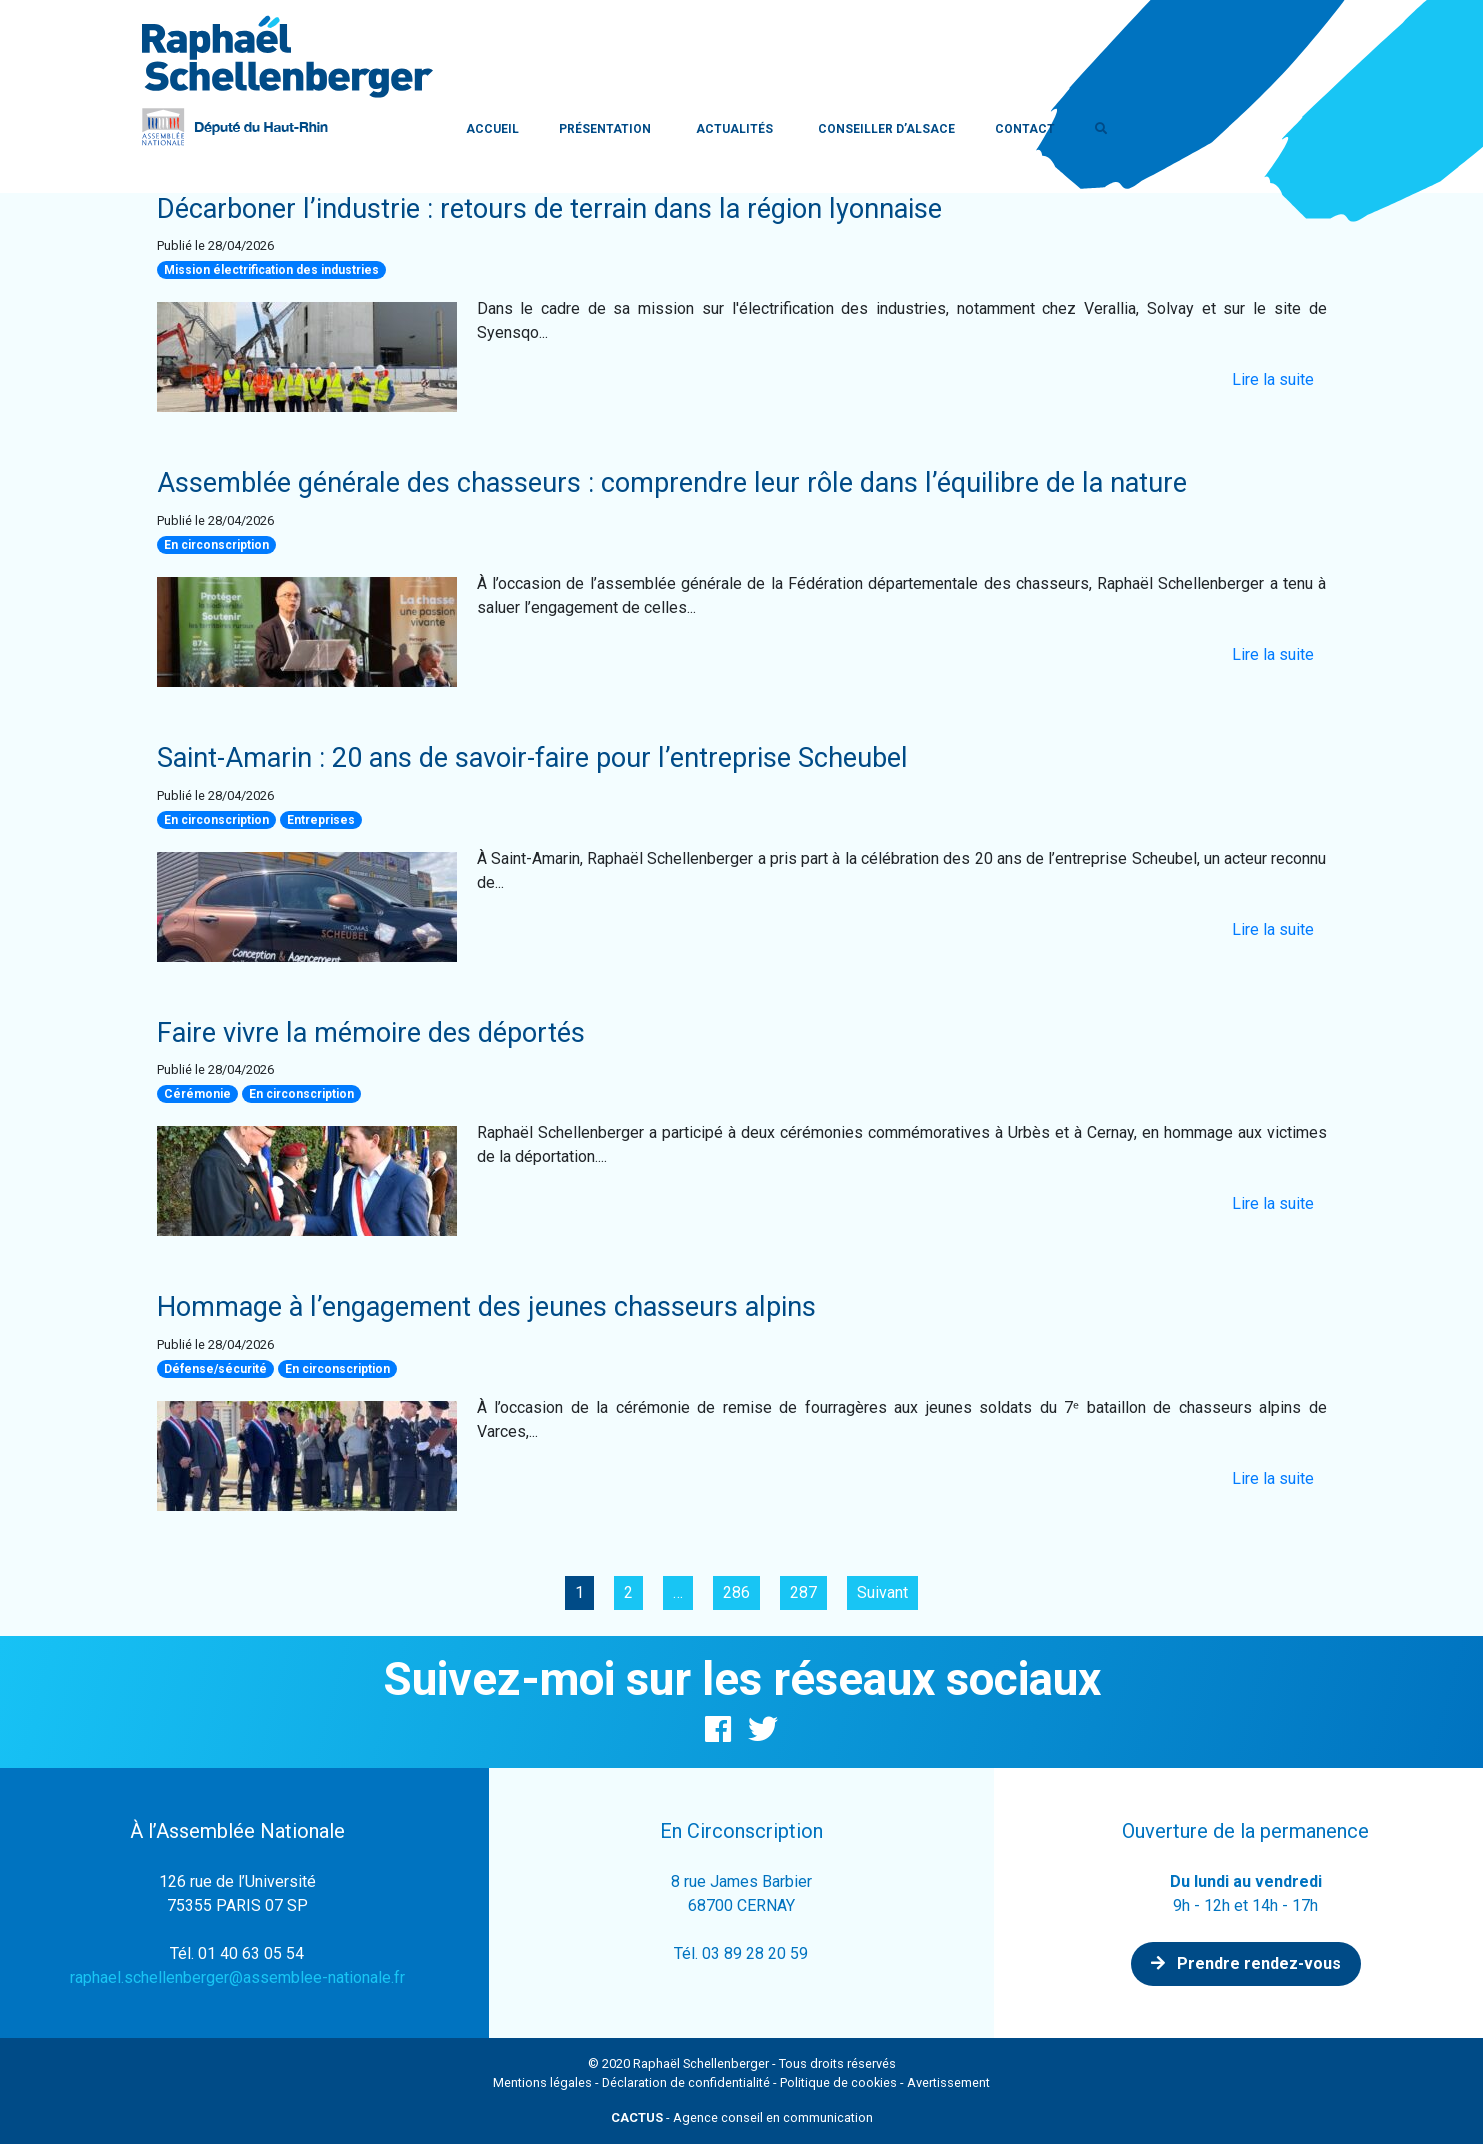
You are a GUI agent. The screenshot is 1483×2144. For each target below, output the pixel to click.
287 (803, 1592)
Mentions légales (542, 2082)
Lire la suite (1273, 379)
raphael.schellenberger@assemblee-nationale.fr (237, 1977)
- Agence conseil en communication (742, 2117)
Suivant (882, 1592)
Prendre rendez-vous (1246, 1963)
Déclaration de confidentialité (686, 2082)
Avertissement (948, 2082)
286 (736, 1592)
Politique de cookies (838, 2082)
